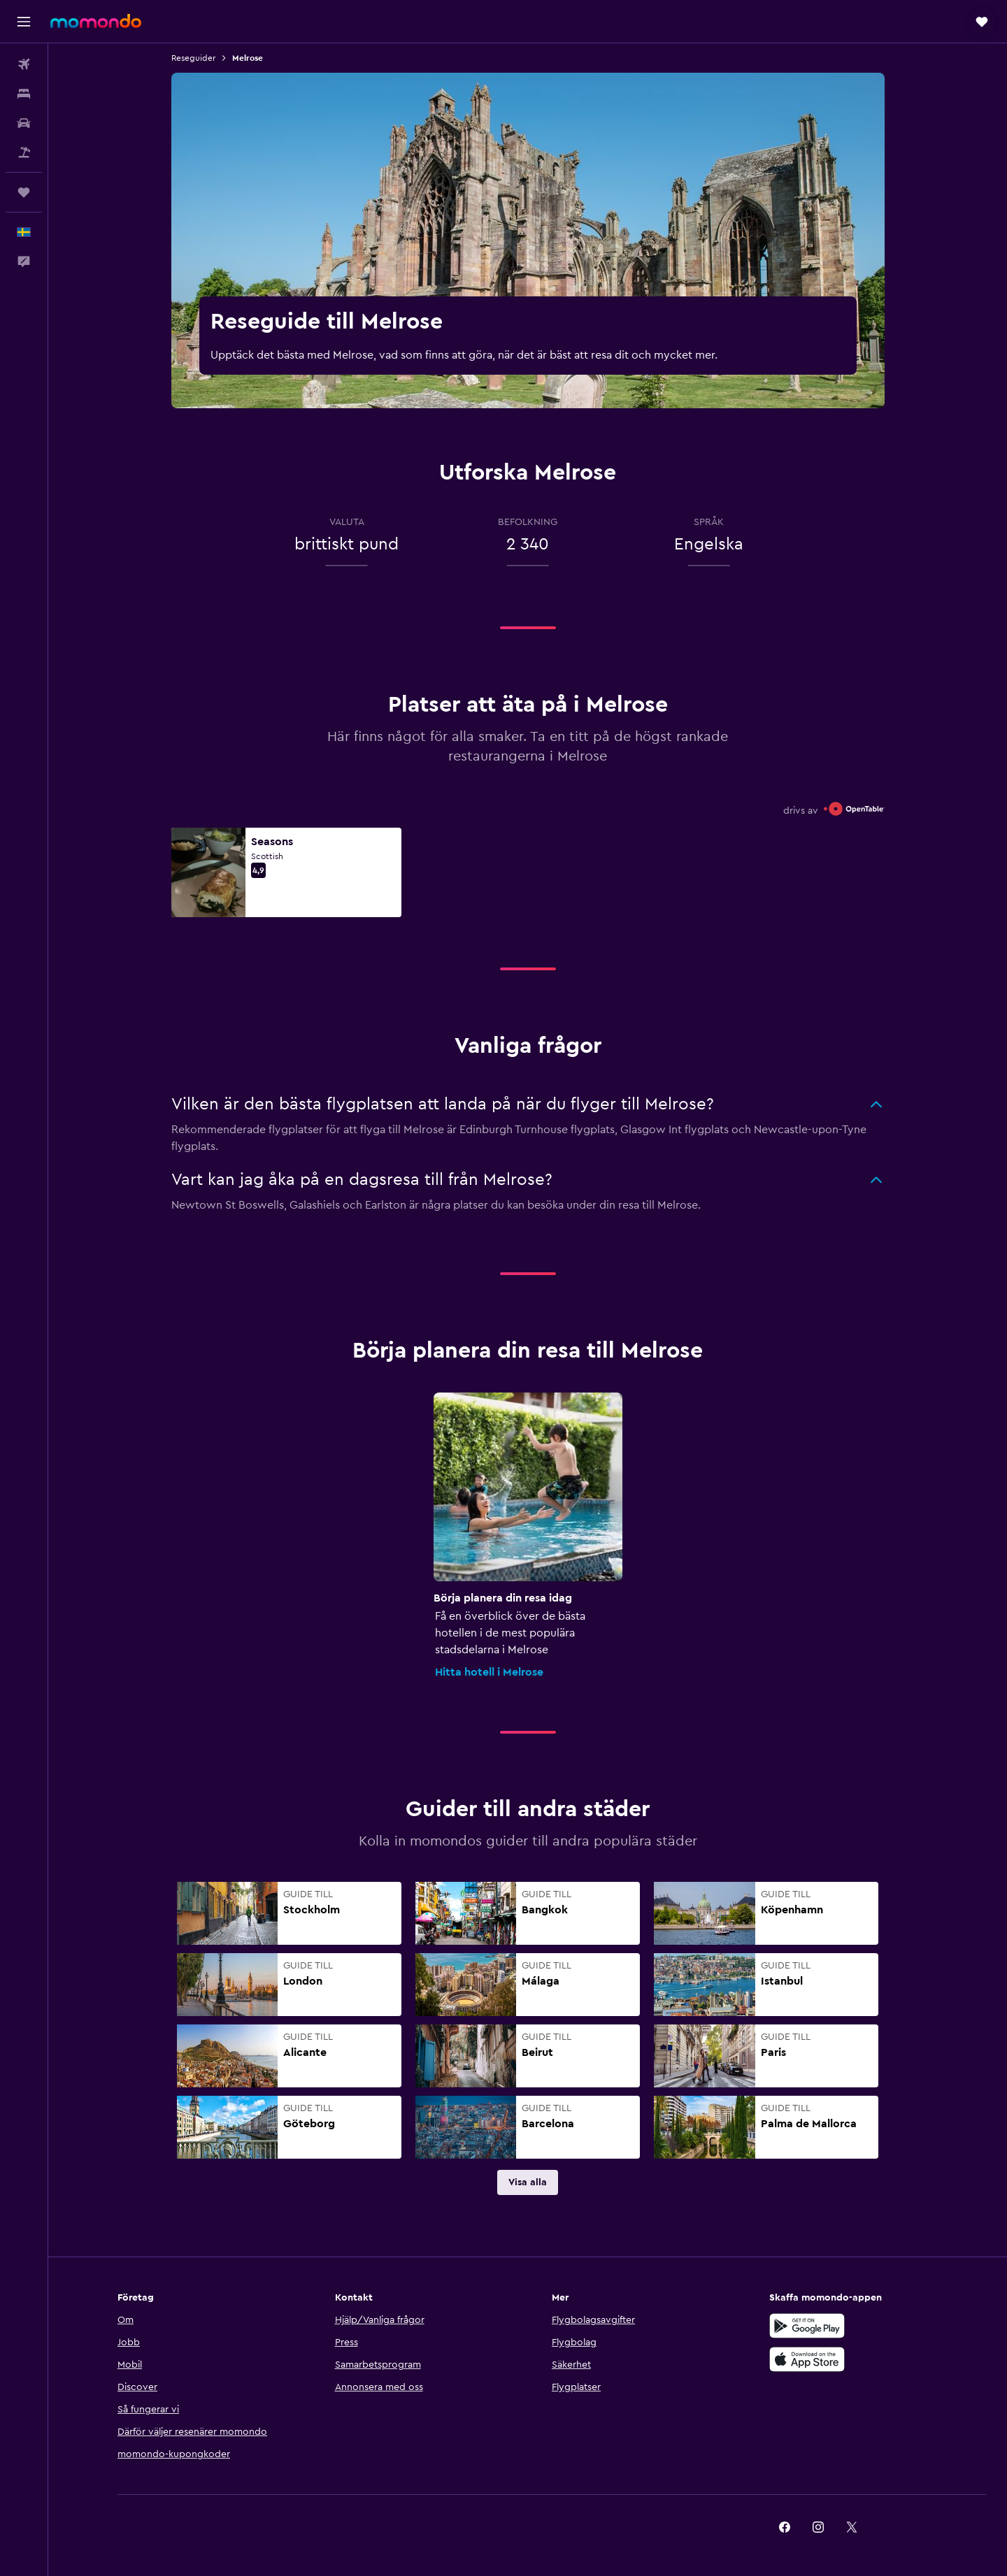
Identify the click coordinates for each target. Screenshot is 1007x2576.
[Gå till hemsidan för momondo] (95, 21)
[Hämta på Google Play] (807, 2325)
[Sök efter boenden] (24, 94)
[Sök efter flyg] (24, 64)
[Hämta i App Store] (807, 2359)
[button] (23, 21)
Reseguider (193, 58)
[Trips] (24, 192)
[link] (527, 2182)
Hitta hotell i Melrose (489, 1672)
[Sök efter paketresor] (24, 152)
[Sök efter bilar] (24, 123)
